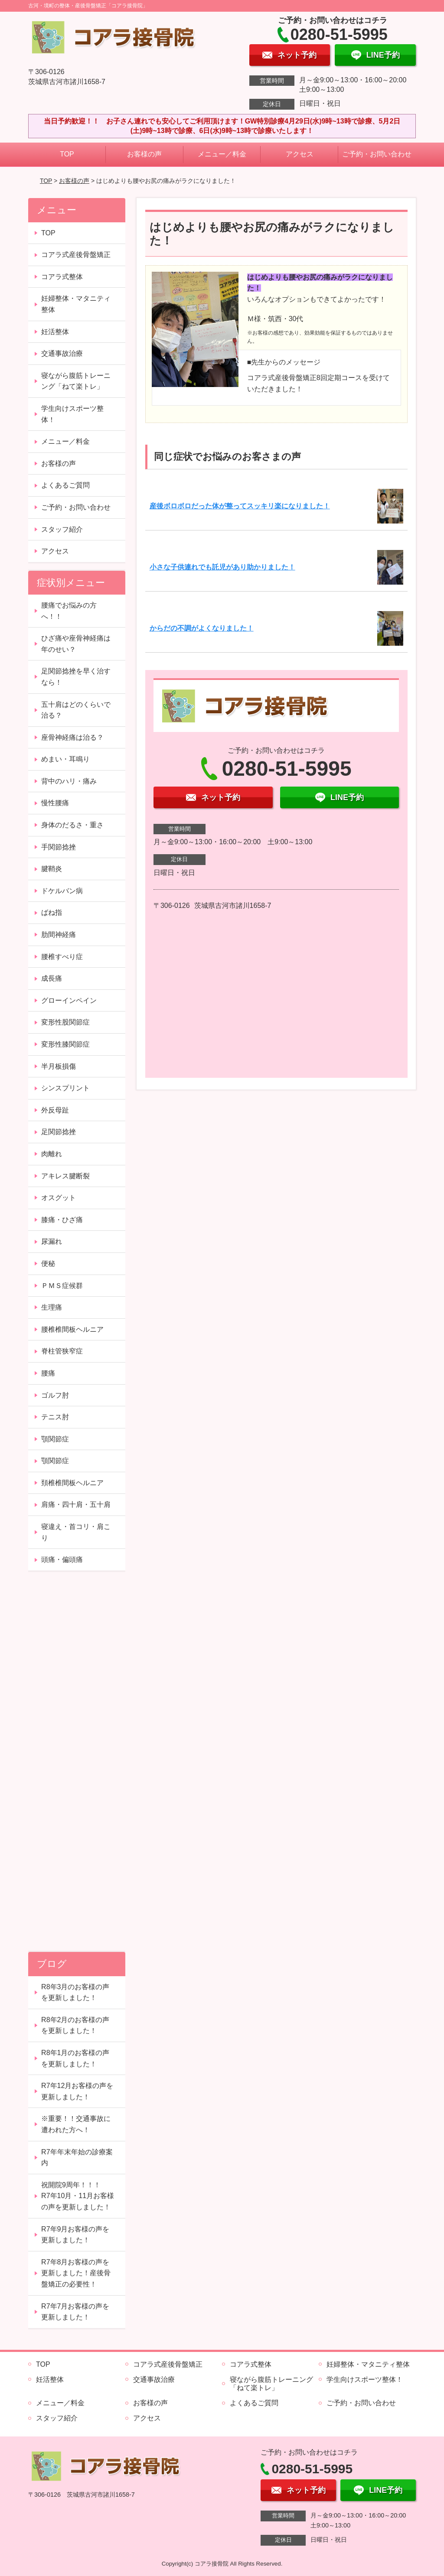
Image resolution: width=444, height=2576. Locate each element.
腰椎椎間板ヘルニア (72, 1329)
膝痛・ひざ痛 (62, 1219)
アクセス (299, 154)
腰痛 (48, 1373)
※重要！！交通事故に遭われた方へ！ (76, 2124)
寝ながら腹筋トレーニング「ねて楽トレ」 (76, 381)
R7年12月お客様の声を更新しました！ (77, 2091)
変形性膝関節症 (65, 1044)
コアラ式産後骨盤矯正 (76, 254)
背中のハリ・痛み (69, 781)
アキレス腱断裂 (65, 1176)
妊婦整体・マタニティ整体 (76, 304)
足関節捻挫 (58, 1131)
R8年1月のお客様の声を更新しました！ (75, 2058)
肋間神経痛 (58, 934)
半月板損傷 (58, 1066)
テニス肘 (55, 1417)
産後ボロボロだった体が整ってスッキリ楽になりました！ (240, 506)
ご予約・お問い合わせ (376, 154)
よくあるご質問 (65, 485)
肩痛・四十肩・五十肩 (76, 1504)
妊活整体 (55, 331)
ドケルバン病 (62, 890)
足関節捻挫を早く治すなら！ (76, 676)
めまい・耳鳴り (65, 759)
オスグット (58, 1197)
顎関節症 (55, 1439)
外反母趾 (55, 1110)
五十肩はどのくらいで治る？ (76, 710)
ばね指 (51, 912)
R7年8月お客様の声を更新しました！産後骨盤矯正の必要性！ (76, 2273)
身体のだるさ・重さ (72, 825)
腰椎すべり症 (62, 956)
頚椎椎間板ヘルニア (72, 1482)
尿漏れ (51, 1241)
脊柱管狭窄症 (62, 1351)
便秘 (48, 1263)
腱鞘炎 (51, 868)
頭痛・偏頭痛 (62, 1559)
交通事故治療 (62, 353)
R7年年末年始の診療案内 (76, 2157)
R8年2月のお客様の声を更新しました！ (75, 2025)
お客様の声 (144, 154)
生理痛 (51, 1307)
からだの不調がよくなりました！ (202, 628)
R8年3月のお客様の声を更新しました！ (75, 1992)
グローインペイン (69, 1000)
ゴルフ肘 (55, 1395)
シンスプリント (65, 1088)
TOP (67, 154)
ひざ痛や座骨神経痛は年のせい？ (76, 643)
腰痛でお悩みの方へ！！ (69, 611)
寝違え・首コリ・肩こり (76, 1532)
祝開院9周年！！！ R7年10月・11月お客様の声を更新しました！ (77, 2196)
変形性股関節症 (65, 1022)
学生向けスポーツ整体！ (72, 414)
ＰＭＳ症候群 (62, 1285)
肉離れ (51, 1154)
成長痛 (51, 978)
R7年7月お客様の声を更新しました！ (75, 2312)
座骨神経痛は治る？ (72, 737)
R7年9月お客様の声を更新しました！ (75, 2234)
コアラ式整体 (62, 276)
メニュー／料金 (222, 154)
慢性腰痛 (55, 803)
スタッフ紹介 (62, 529)
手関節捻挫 (58, 847)
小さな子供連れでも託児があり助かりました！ (222, 567)
